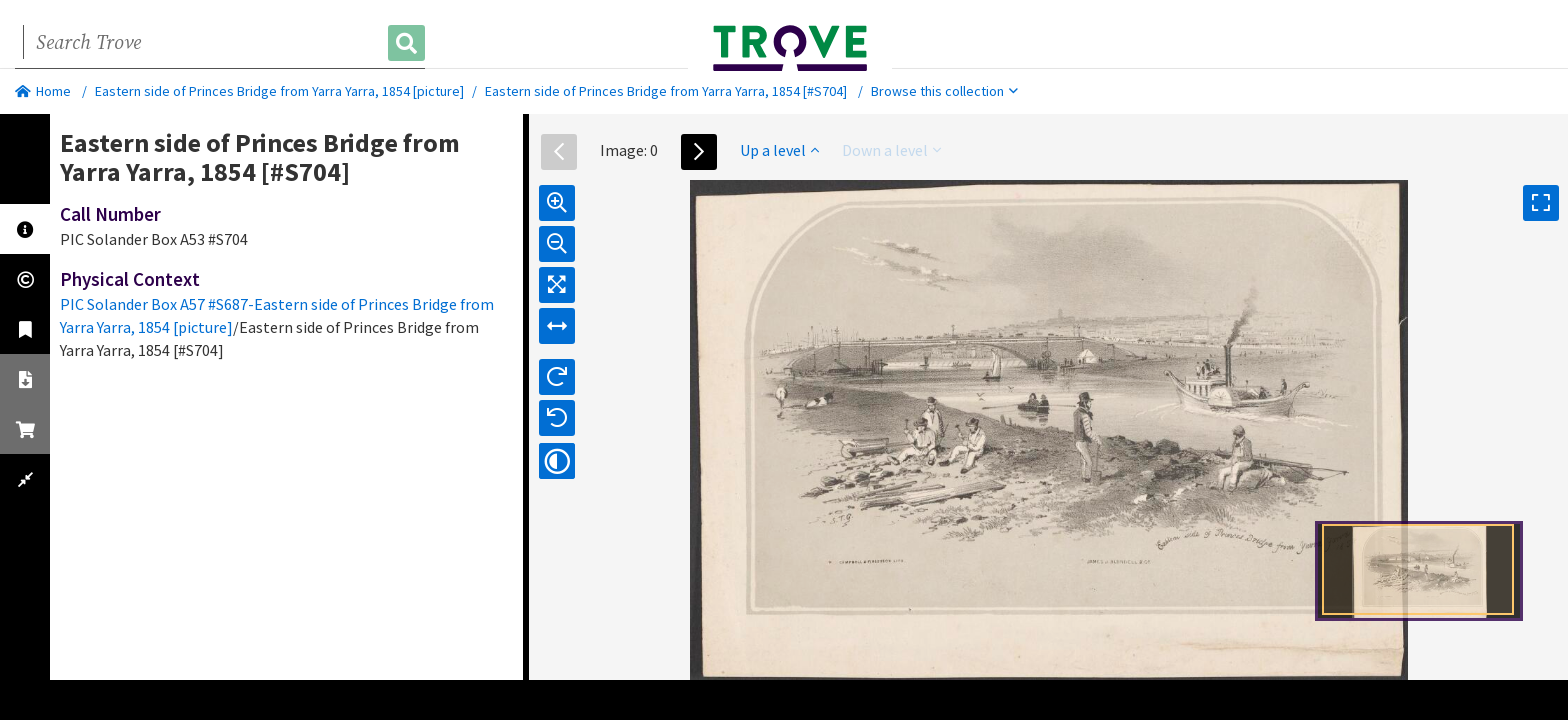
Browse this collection (944, 91)
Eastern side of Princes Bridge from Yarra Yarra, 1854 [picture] (279, 91)
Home (43, 91)
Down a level (891, 150)
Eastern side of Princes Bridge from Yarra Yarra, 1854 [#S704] (666, 91)
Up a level (779, 150)
